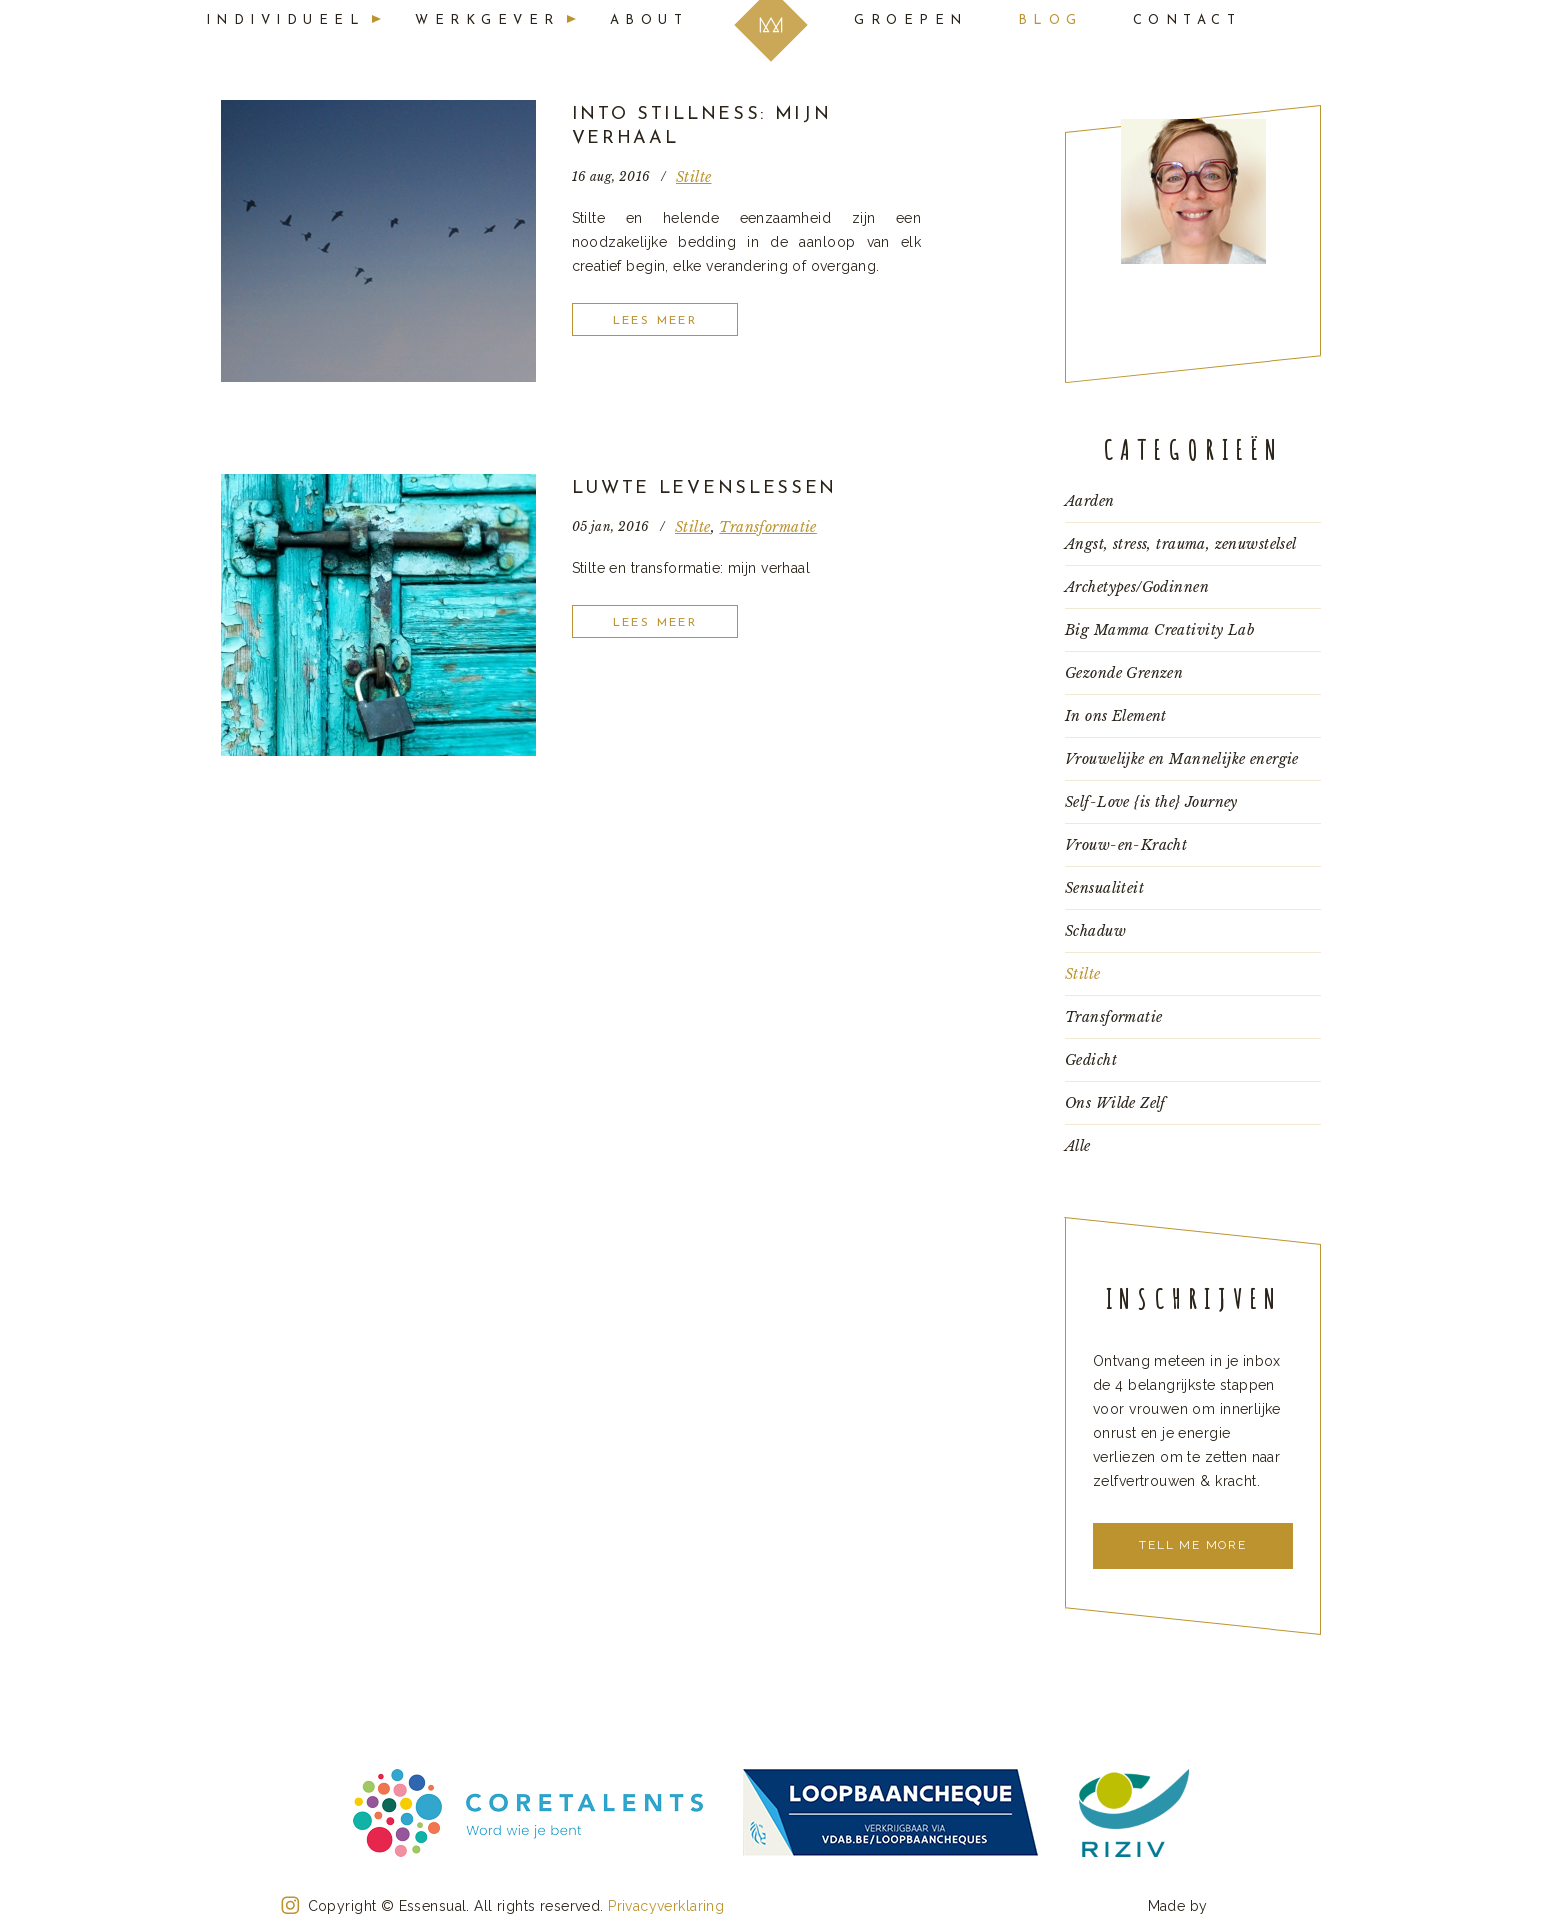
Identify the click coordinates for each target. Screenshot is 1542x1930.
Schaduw (1095, 931)
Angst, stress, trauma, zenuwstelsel (1181, 544)
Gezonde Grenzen (1124, 673)
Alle (1078, 1146)
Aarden (1090, 501)
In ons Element (1116, 716)
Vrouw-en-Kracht (1126, 845)
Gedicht (1091, 1060)
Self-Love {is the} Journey (1151, 802)
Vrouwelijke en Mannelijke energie (1182, 759)
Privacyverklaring (666, 1906)
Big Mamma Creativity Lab (1159, 630)
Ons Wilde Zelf (1115, 1103)
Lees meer (655, 321)
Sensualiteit (1104, 888)
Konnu (1236, 1904)
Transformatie (767, 527)
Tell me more (1193, 1545)
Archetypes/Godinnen (1137, 587)
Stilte (694, 177)
